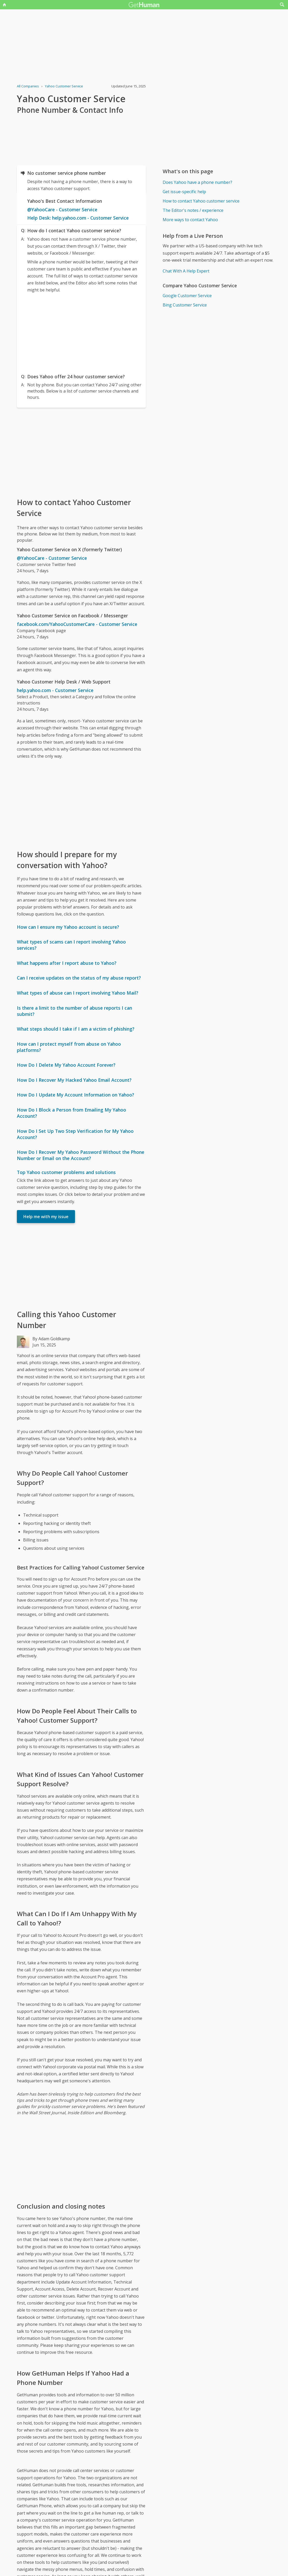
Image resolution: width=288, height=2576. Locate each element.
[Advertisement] (81, 332)
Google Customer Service (187, 295)
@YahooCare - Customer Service (62, 209)
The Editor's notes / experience (193, 210)
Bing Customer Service (185, 305)
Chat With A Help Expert (186, 271)
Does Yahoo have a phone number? (197, 182)
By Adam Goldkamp (51, 1339)
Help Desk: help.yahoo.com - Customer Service (78, 218)
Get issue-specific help (184, 191)
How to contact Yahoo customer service (201, 201)
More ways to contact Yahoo (190, 219)
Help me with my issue (45, 1216)
